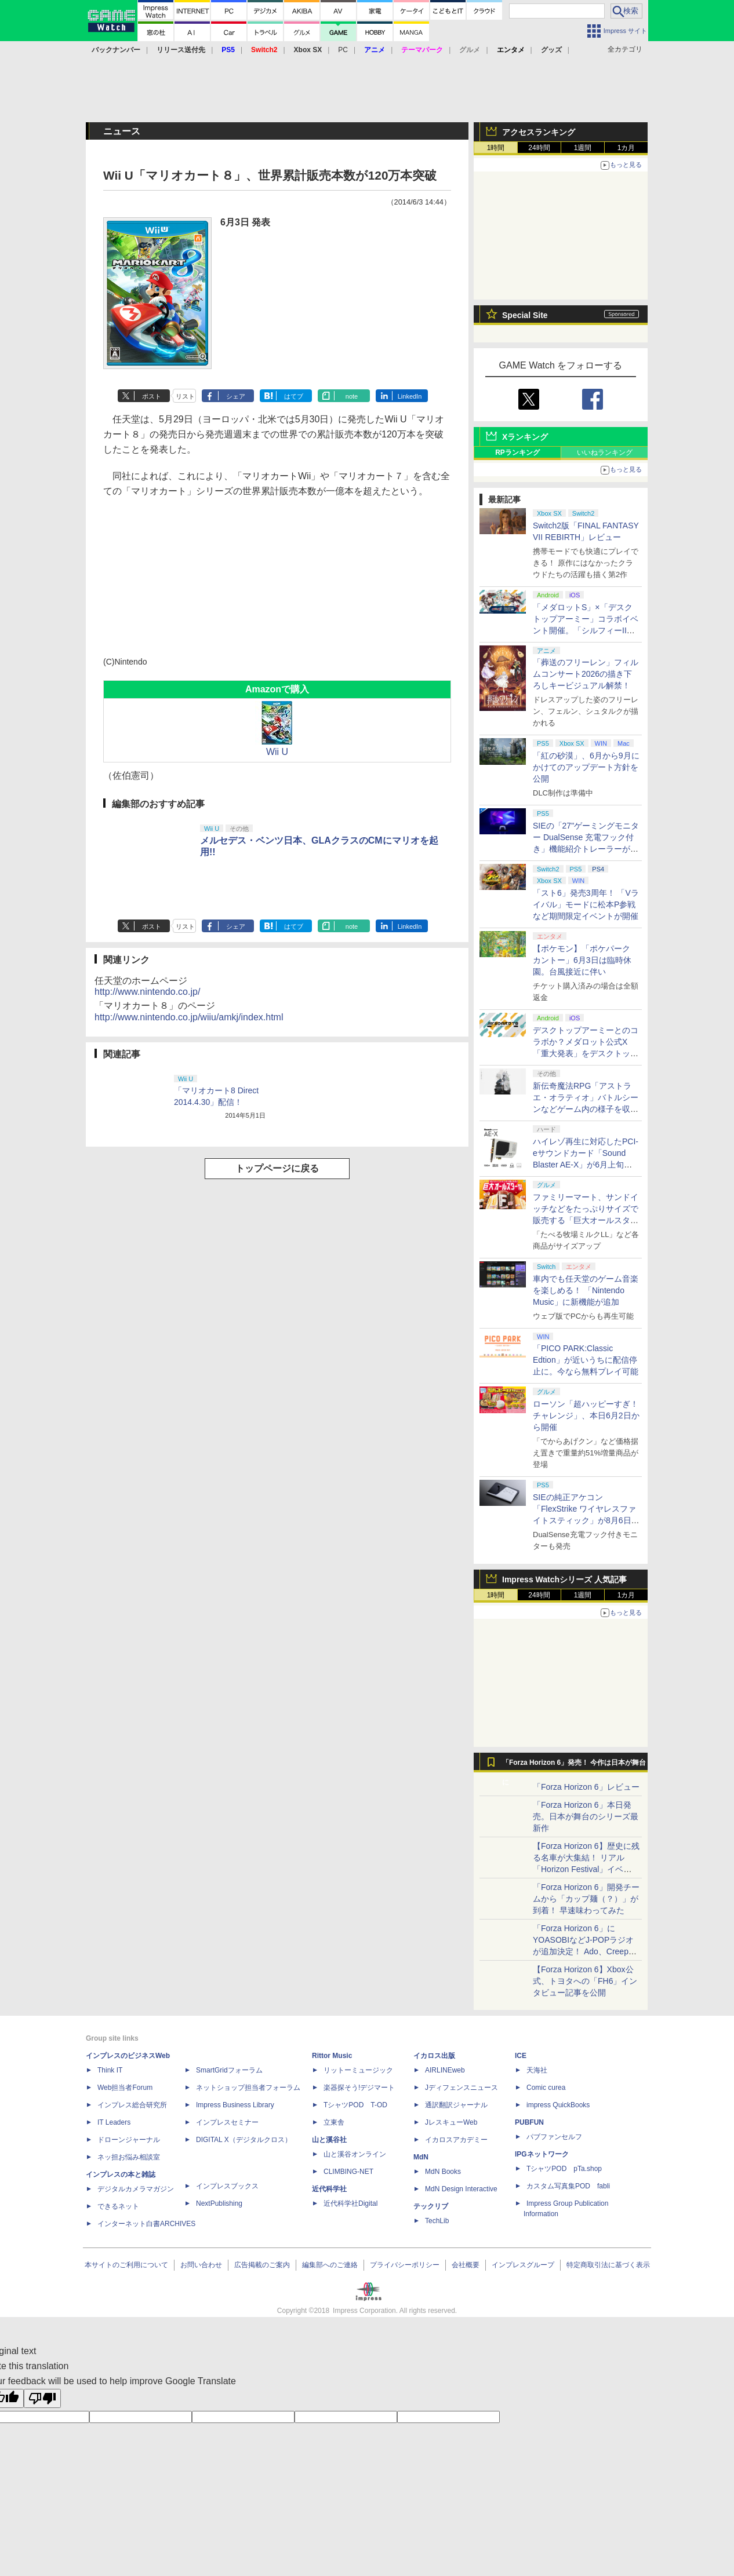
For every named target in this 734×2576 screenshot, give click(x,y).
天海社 (536, 2070)
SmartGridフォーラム (229, 2070)
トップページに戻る (277, 1168)
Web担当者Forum (124, 2088)
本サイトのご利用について (126, 2265)
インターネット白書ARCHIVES (146, 2224)
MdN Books (443, 2172)
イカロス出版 (434, 2056)
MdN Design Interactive (461, 2189)
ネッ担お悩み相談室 (128, 2157)
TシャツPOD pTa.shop (564, 2169)
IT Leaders (113, 2122)
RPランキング (517, 452)
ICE (520, 2056)
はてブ (293, 396)
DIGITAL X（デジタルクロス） (244, 2140)
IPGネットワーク (542, 2154)
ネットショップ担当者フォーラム (248, 2088)
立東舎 (334, 2122)
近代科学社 (329, 2189)
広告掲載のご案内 (262, 2265)
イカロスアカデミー (456, 2140)
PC (343, 50)
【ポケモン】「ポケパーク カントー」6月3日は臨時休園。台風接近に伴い (582, 960)
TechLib (437, 2221)
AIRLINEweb (445, 2070)
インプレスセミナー (227, 2122)
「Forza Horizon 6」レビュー (586, 1786)
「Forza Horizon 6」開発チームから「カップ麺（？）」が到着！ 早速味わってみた (586, 1898)
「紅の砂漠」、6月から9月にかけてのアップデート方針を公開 (586, 767)
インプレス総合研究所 (132, 2105)
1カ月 (626, 148)
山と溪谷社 (329, 2140)
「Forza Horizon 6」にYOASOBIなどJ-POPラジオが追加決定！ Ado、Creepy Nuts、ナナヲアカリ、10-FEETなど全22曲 (583, 1951)
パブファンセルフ (554, 2137)
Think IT (109, 2070)
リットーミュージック (358, 2070)
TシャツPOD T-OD (355, 2105)
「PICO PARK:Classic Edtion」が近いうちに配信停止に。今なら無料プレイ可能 (585, 1360)
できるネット (118, 2206)
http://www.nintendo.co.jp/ (147, 992)
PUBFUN (529, 2122)
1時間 (496, 148)
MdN (420, 2157)
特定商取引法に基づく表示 (608, 2265)
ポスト (151, 396)
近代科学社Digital (350, 2203)
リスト (185, 396)
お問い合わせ (201, 2265)
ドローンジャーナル (128, 2140)
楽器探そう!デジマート (359, 2088)
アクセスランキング (538, 132)
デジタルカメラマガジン (135, 2189)
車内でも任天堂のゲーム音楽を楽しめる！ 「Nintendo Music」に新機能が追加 (585, 1290)
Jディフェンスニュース (461, 2088)
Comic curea (545, 2088)
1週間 (583, 148)
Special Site (525, 315)
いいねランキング (605, 452)
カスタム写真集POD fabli (568, 2186)
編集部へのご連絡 (330, 2265)
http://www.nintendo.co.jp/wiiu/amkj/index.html (189, 1017)
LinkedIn (410, 396)
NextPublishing (219, 2203)
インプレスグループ (523, 2265)
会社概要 (465, 2265)
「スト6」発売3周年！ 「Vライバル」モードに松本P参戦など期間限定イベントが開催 (586, 904)
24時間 (539, 148)
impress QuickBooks (558, 2105)
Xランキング (525, 437)
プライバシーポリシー (404, 2265)
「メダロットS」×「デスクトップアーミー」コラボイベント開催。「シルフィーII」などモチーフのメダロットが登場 (585, 630)
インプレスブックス (227, 2186)
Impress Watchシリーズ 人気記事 (564, 1579)
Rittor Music (332, 2056)
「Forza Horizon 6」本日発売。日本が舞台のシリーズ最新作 (585, 1816)
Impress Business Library (235, 2105)
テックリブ (430, 2206)
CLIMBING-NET (348, 2172)
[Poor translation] (42, 2398)
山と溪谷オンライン (355, 2154)
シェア (235, 396)
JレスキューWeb (451, 2122)
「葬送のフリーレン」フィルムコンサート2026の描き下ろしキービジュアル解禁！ (585, 674)
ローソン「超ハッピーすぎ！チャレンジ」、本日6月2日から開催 (586, 1415)
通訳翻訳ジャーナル (456, 2105)
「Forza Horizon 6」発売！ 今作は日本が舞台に (574, 1765)
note (352, 396)
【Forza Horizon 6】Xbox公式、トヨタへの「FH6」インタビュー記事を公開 (585, 1981)
